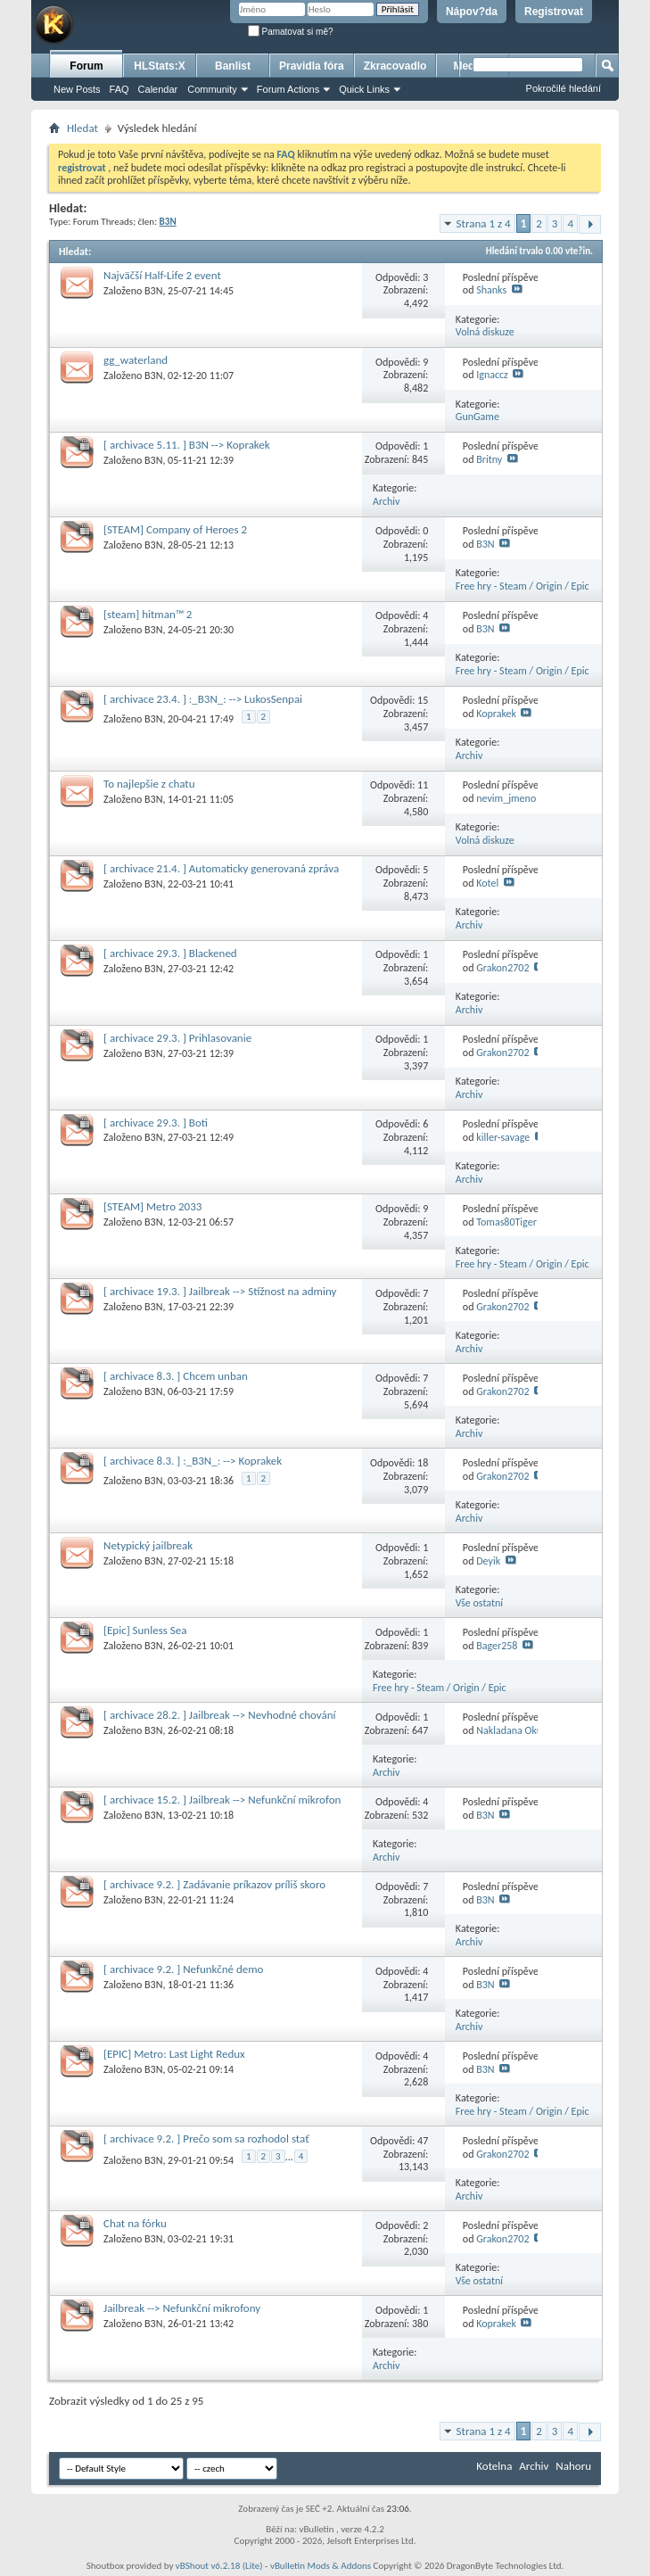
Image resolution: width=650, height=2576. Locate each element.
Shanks (491, 290)
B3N (153, 291)
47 (422, 2140)
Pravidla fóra (311, 66)
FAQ (119, 89)
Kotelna (494, 2466)
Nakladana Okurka (515, 1730)
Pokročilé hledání (563, 88)
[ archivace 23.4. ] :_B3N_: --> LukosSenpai (202, 699)
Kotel (487, 883)
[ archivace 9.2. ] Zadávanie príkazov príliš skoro (214, 1884)
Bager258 (496, 1645)
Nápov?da (472, 11)
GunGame (477, 416)
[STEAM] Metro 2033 (152, 1206)
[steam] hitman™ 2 (147, 614)
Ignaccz (492, 374)
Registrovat (553, 11)
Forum (86, 66)
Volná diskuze (485, 332)
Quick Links (364, 89)
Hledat (82, 128)
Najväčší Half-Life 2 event (162, 275)
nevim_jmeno (506, 798)
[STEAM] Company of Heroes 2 (175, 529)
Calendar (158, 89)
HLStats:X (159, 66)
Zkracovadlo (395, 66)
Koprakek (496, 713)
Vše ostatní (479, 1603)
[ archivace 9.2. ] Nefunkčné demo (183, 1969)
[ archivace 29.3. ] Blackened (170, 953)
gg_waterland (135, 360)
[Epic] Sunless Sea (144, 1630)
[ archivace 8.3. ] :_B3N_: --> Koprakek (192, 1460)
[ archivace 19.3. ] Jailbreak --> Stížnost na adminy (219, 1291)
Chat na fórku (135, 2223)
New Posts (77, 89)
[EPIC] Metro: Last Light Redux (174, 2053)
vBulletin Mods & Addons (320, 2566)
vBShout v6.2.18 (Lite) (219, 2566)
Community (212, 89)
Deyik (488, 1561)
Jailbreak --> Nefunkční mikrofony (181, 2308)
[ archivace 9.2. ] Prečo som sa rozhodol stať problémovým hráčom (206, 2145)
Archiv (386, 501)
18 (422, 1463)
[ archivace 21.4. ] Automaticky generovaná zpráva (221, 868)
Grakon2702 (502, 968)
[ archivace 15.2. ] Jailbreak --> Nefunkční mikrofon (222, 1799)
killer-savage (503, 1137)
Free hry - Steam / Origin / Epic (522, 586)
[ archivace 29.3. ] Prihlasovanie (177, 1037)
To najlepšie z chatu (149, 783)
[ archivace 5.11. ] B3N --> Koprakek (186, 444)
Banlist (233, 66)
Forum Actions (288, 89)
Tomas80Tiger (506, 1222)
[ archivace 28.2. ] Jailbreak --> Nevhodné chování (219, 1714)
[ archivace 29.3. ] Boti (155, 1122)
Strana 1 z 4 (484, 223)
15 (422, 700)
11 (422, 785)
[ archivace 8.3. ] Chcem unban (175, 1376)
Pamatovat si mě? (290, 32)
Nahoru (573, 2466)
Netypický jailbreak (148, 1545)
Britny (489, 459)
